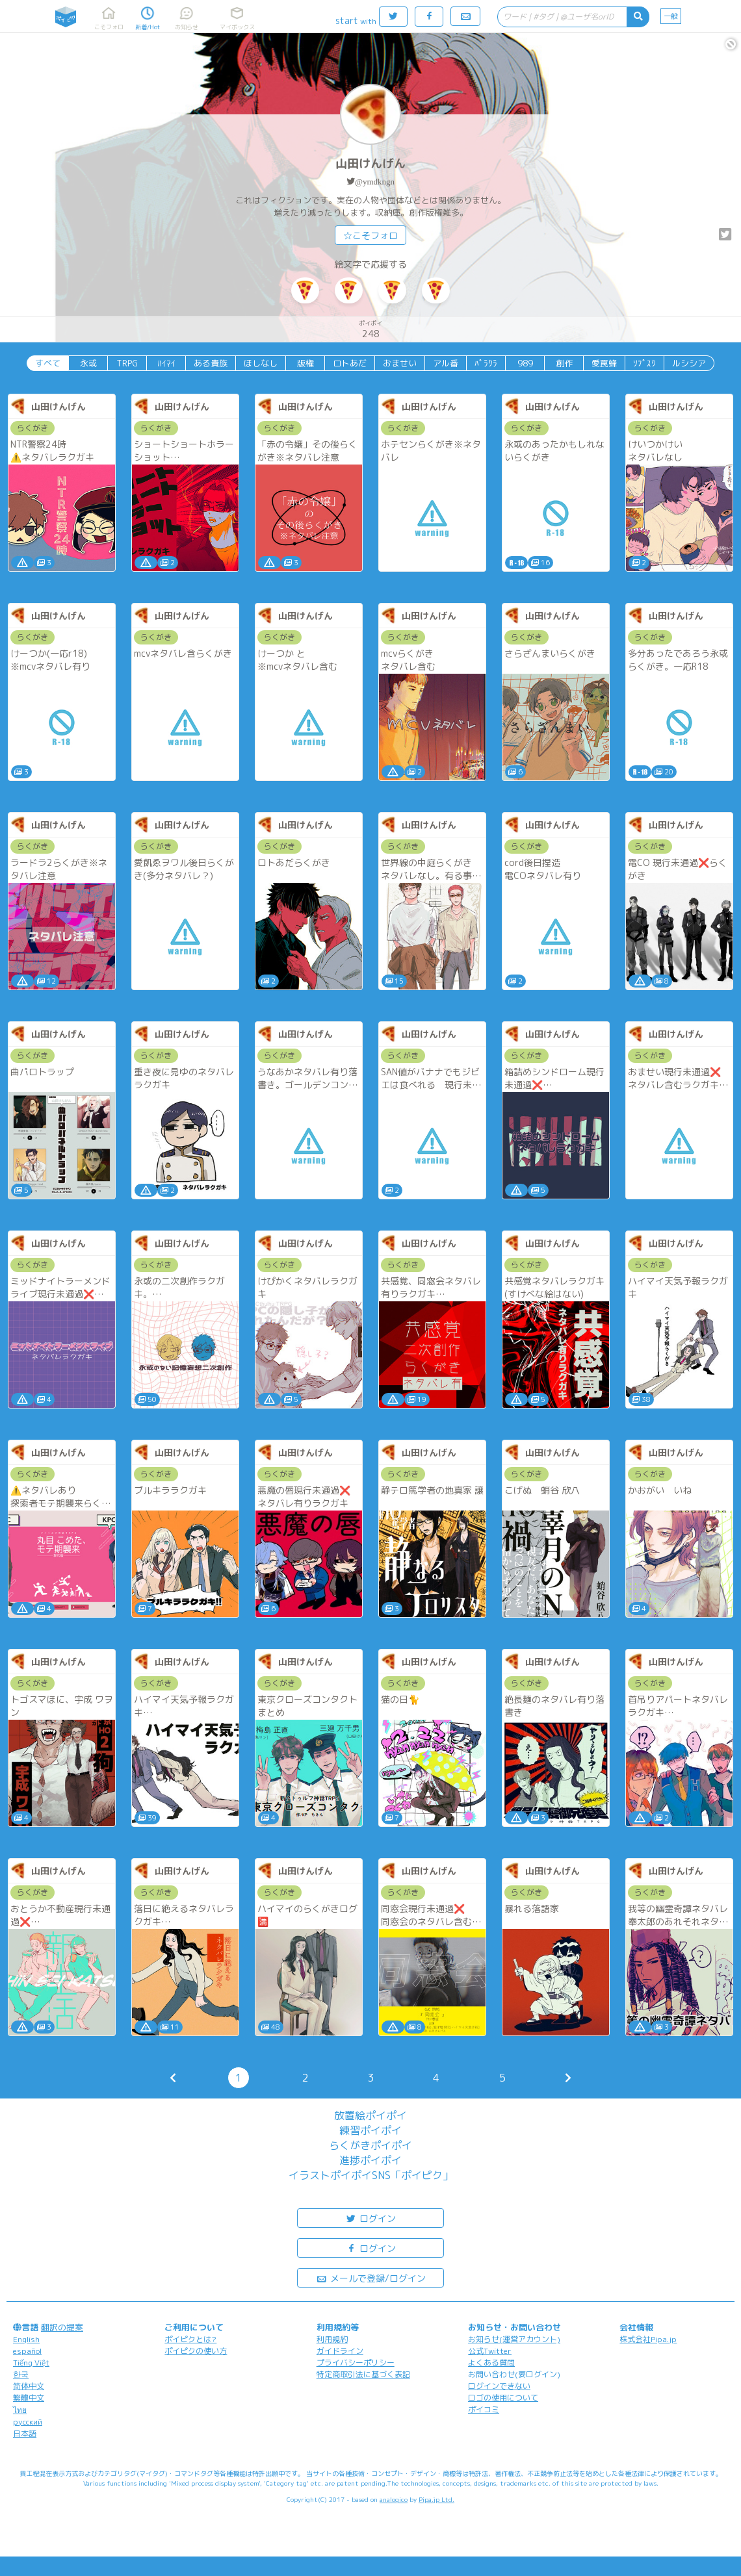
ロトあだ (350, 363)
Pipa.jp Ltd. (436, 2499)
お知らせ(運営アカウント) (514, 2339)
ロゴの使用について (503, 2397)
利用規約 (332, 2339)
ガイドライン (340, 2350)
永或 (88, 363)
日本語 (24, 2433)
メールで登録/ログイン (371, 2277)
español (27, 2350)
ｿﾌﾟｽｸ (644, 363)
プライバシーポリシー (356, 2362)
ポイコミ (483, 2409)
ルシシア (689, 363)
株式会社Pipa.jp (648, 2339)
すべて (47, 363)
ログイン (370, 2218)
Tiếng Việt (31, 2362)
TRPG (127, 363)
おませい (400, 363)
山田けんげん (370, 163)
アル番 (445, 363)
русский (27, 2421)
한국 (21, 2374)
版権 (305, 363)
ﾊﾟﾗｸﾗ (485, 363)
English (26, 2339)
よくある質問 (491, 2362)
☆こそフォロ (370, 235)
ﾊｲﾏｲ (166, 363)
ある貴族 (211, 363)
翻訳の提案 (62, 2327)
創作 (564, 363)
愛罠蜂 (604, 363)
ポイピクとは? (190, 2339)
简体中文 (28, 2385)
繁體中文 (28, 2397)
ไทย (20, 2410)
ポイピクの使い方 (195, 2350)
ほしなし (261, 363)
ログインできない (499, 2385)
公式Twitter (490, 2350)
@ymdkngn (375, 181)
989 (525, 363)
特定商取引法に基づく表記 (363, 2374)
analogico (394, 2499)
